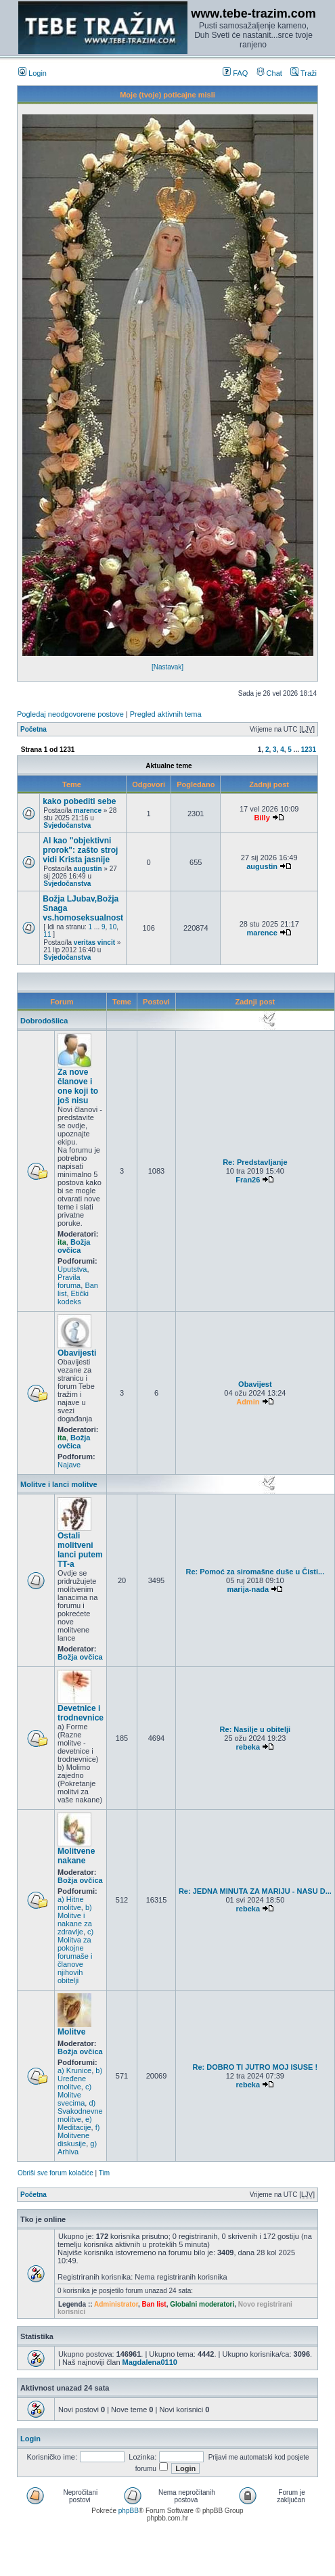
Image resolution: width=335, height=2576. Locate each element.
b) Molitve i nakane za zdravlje (75, 1919)
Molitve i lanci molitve (58, 1484)
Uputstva (72, 1269)
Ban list (154, 2304)
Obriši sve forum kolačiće (55, 2173)
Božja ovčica (74, 1246)
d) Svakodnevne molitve (80, 2111)
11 (47, 934)
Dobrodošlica (44, 1021)
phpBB (128, 2510)
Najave (69, 1465)
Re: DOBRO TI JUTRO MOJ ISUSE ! (255, 2067)
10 (112, 927)
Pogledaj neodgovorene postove (70, 714)
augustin (88, 868)
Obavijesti (77, 1353)
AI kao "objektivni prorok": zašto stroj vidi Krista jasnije (80, 850)
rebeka (248, 1747)
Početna (33, 729)
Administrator (116, 2304)
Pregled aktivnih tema (166, 714)
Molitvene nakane (76, 1855)
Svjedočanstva (67, 825)
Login (32, 73)
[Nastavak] (167, 667)
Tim (104, 2173)
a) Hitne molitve (71, 1903)
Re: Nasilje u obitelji (255, 1729)
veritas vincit (94, 942)
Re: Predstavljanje (255, 1162)
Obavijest (255, 1384)
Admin (247, 1402)
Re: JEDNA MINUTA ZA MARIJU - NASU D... (255, 1891)
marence (88, 810)
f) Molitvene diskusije (78, 2135)
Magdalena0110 (149, 2362)
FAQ (235, 73)
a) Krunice (74, 2070)
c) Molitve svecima (74, 2095)
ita (62, 1242)
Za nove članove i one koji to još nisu (78, 1086)
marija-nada (248, 1589)
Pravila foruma (69, 1281)
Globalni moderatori (202, 2304)
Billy (262, 818)
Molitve (71, 2032)
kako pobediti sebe (79, 801)
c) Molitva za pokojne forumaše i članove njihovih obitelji (75, 1956)
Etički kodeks (73, 1297)
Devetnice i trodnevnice (81, 1713)
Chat (269, 73)
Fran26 (248, 1180)
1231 (308, 749)
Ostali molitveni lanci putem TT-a (80, 1550)
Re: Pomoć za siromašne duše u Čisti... (254, 1572)
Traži (303, 73)
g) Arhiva (77, 2147)
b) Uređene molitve (80, 2078)
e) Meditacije (75, 2123)
